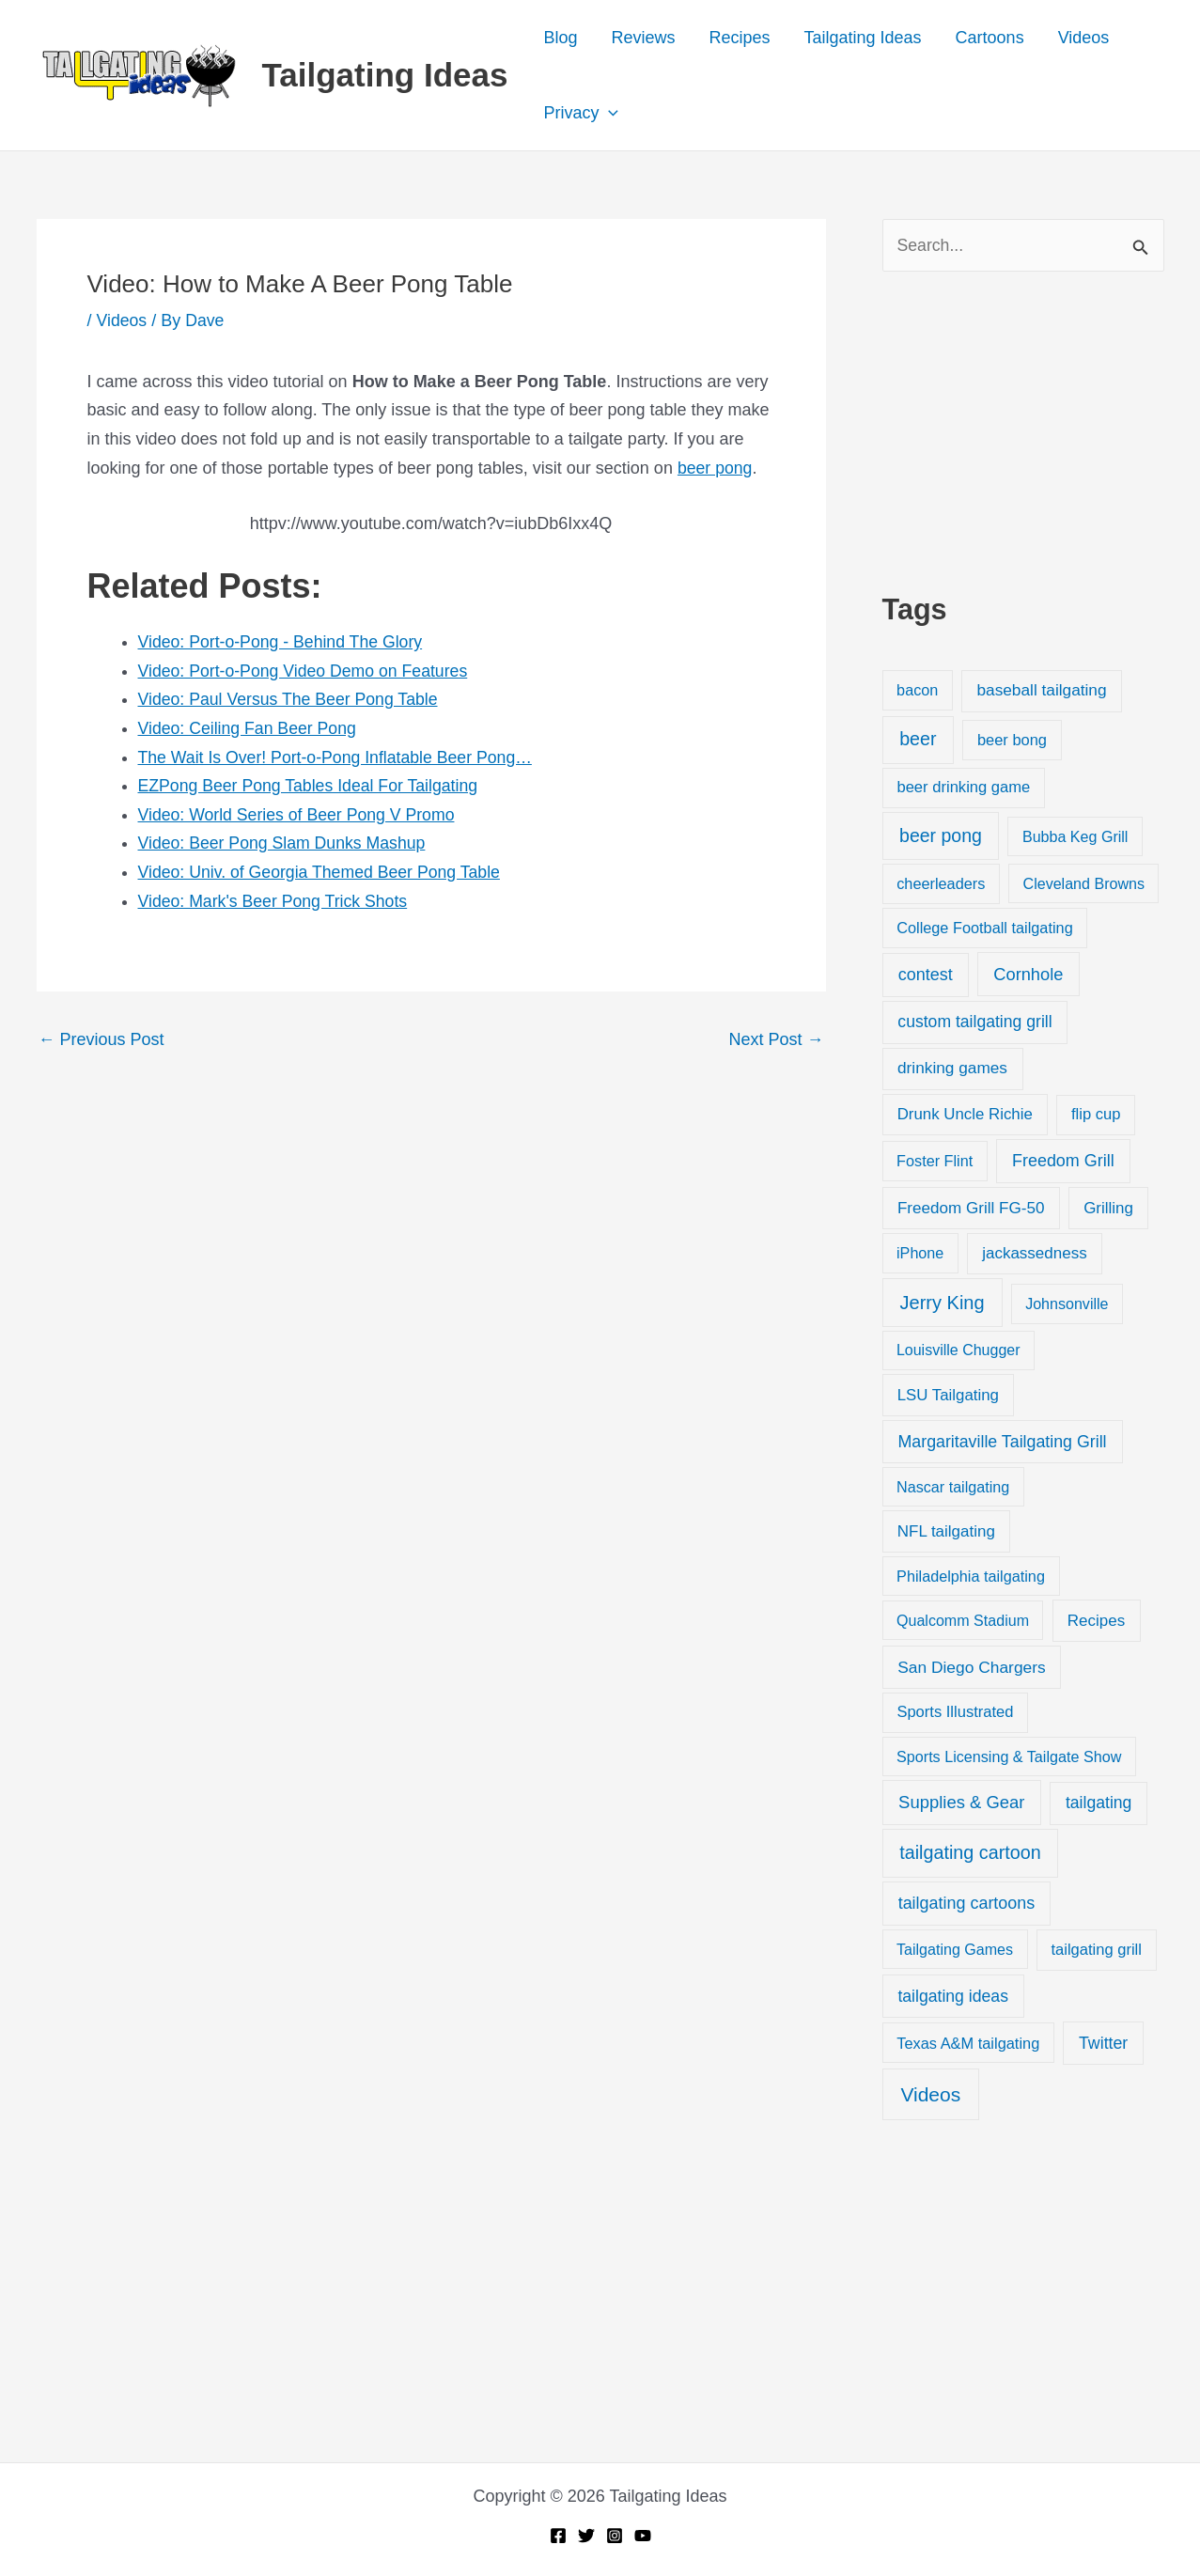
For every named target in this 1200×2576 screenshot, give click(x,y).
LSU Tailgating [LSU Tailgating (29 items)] (948, 1395)
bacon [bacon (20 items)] (917, 690)
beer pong (716, 467)
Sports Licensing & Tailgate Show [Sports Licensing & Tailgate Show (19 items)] (1008, 1756)
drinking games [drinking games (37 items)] (952, 1068)
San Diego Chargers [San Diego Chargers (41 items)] (971, 1667)
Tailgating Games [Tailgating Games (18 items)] (954, 1949)
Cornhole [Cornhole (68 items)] (1028, 974)
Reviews (643, 37)
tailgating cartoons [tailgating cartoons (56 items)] (967, 1903)
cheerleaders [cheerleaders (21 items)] (940, 884)
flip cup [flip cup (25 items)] (1096, 1115)
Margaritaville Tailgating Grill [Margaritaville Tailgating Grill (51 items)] (1002, 1441)
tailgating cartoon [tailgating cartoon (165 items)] (969, 1853)
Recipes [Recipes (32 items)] (1096, 1622)
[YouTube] (642, 2535)
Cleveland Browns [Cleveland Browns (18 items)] (1084, 884)
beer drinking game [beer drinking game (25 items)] (963, 788)
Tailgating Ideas (385, 74)
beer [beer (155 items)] (917, 739)
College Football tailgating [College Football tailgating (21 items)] (984, 927)
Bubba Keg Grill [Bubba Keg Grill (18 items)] (1075, 836)
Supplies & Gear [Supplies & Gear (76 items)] (961, 1803)
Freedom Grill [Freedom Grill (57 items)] (1063, 1161)
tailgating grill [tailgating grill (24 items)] (1096, 1950)
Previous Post (101, 1039)
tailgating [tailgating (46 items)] (1098, 1803)
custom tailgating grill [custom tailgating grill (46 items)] (974, 1022)
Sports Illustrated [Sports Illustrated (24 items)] (954, 1712)
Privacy (580, 112)
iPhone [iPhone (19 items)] (919, 1253)
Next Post (775, 1039)
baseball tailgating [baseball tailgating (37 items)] (1041, 690)
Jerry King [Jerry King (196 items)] (942, 1303)
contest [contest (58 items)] (925, 974)
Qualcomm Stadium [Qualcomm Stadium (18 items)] (962, 1621)
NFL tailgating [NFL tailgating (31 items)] (946, 1532)
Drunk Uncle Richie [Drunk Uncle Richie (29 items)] (965, 1115)
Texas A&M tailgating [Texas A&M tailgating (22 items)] (967, 2043)
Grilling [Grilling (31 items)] (1108, 1208)
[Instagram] (614, 2535)
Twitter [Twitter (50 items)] (1103, 2043)
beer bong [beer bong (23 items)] (1012, 740)
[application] (608, 112)
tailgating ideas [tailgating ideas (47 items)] (952, 1996)
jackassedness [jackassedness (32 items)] (1034, 1254)
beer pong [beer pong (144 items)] (940, 835)
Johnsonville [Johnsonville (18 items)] (1066, 1304)
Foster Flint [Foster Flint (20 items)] (934, 1161)
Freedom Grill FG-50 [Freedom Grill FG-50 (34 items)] (971, 1208)
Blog (560, 37)
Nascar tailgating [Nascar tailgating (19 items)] (952, 1487)
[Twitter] (586, 2535)
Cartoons (990, 37)
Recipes (739, 37)
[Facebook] (558, 2535)
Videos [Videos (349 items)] (930, 2094)
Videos (1084, 37)
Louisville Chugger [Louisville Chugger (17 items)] (958, 1351)
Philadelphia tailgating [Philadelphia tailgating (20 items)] (970, 1577)
